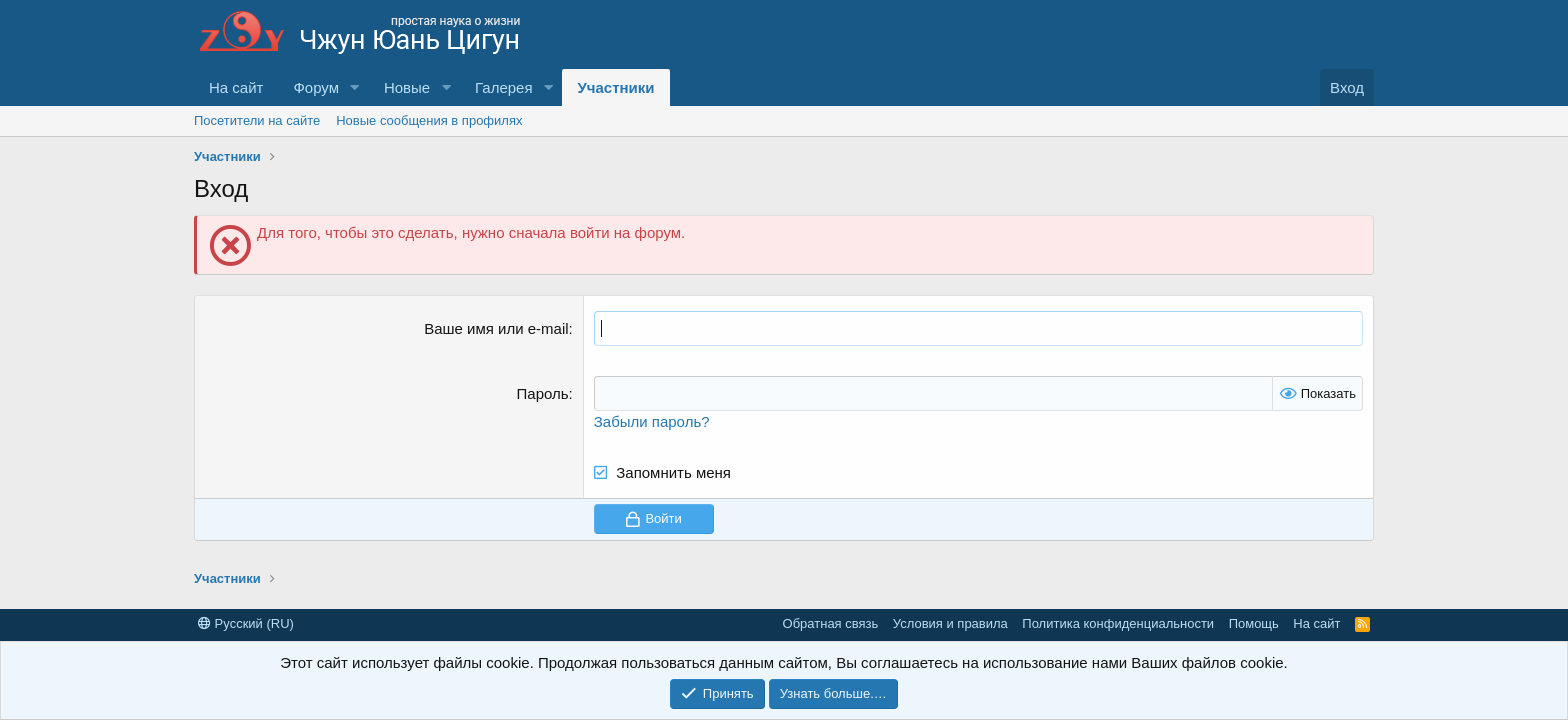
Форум (316, 87)
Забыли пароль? (652, 421)
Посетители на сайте (257, 120)
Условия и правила (950, 623)
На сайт (236, 87)
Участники (615, 87)
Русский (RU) (246, 623)
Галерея (504, 87)
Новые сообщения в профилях (429, 120)
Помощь (1254, 623)
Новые (407, 87)
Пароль (543, 393)
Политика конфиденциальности (1118, 623)
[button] (355, 87)
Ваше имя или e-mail (496, 328)
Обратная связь (831, 623)
